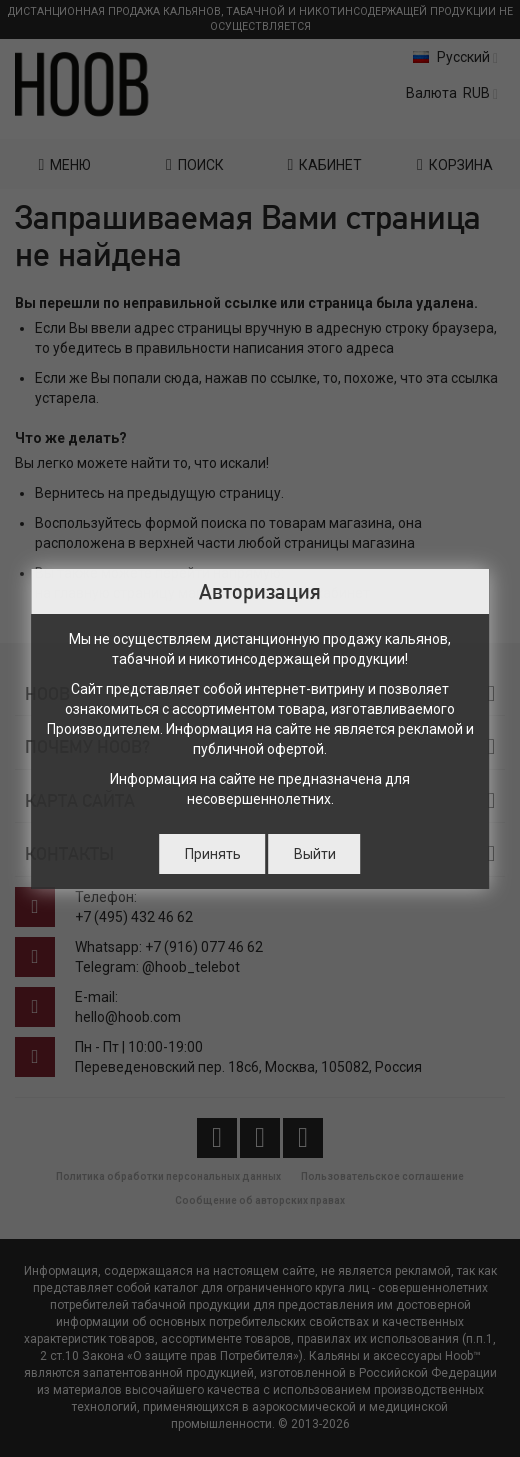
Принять (213, 854)
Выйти (315, 854)
